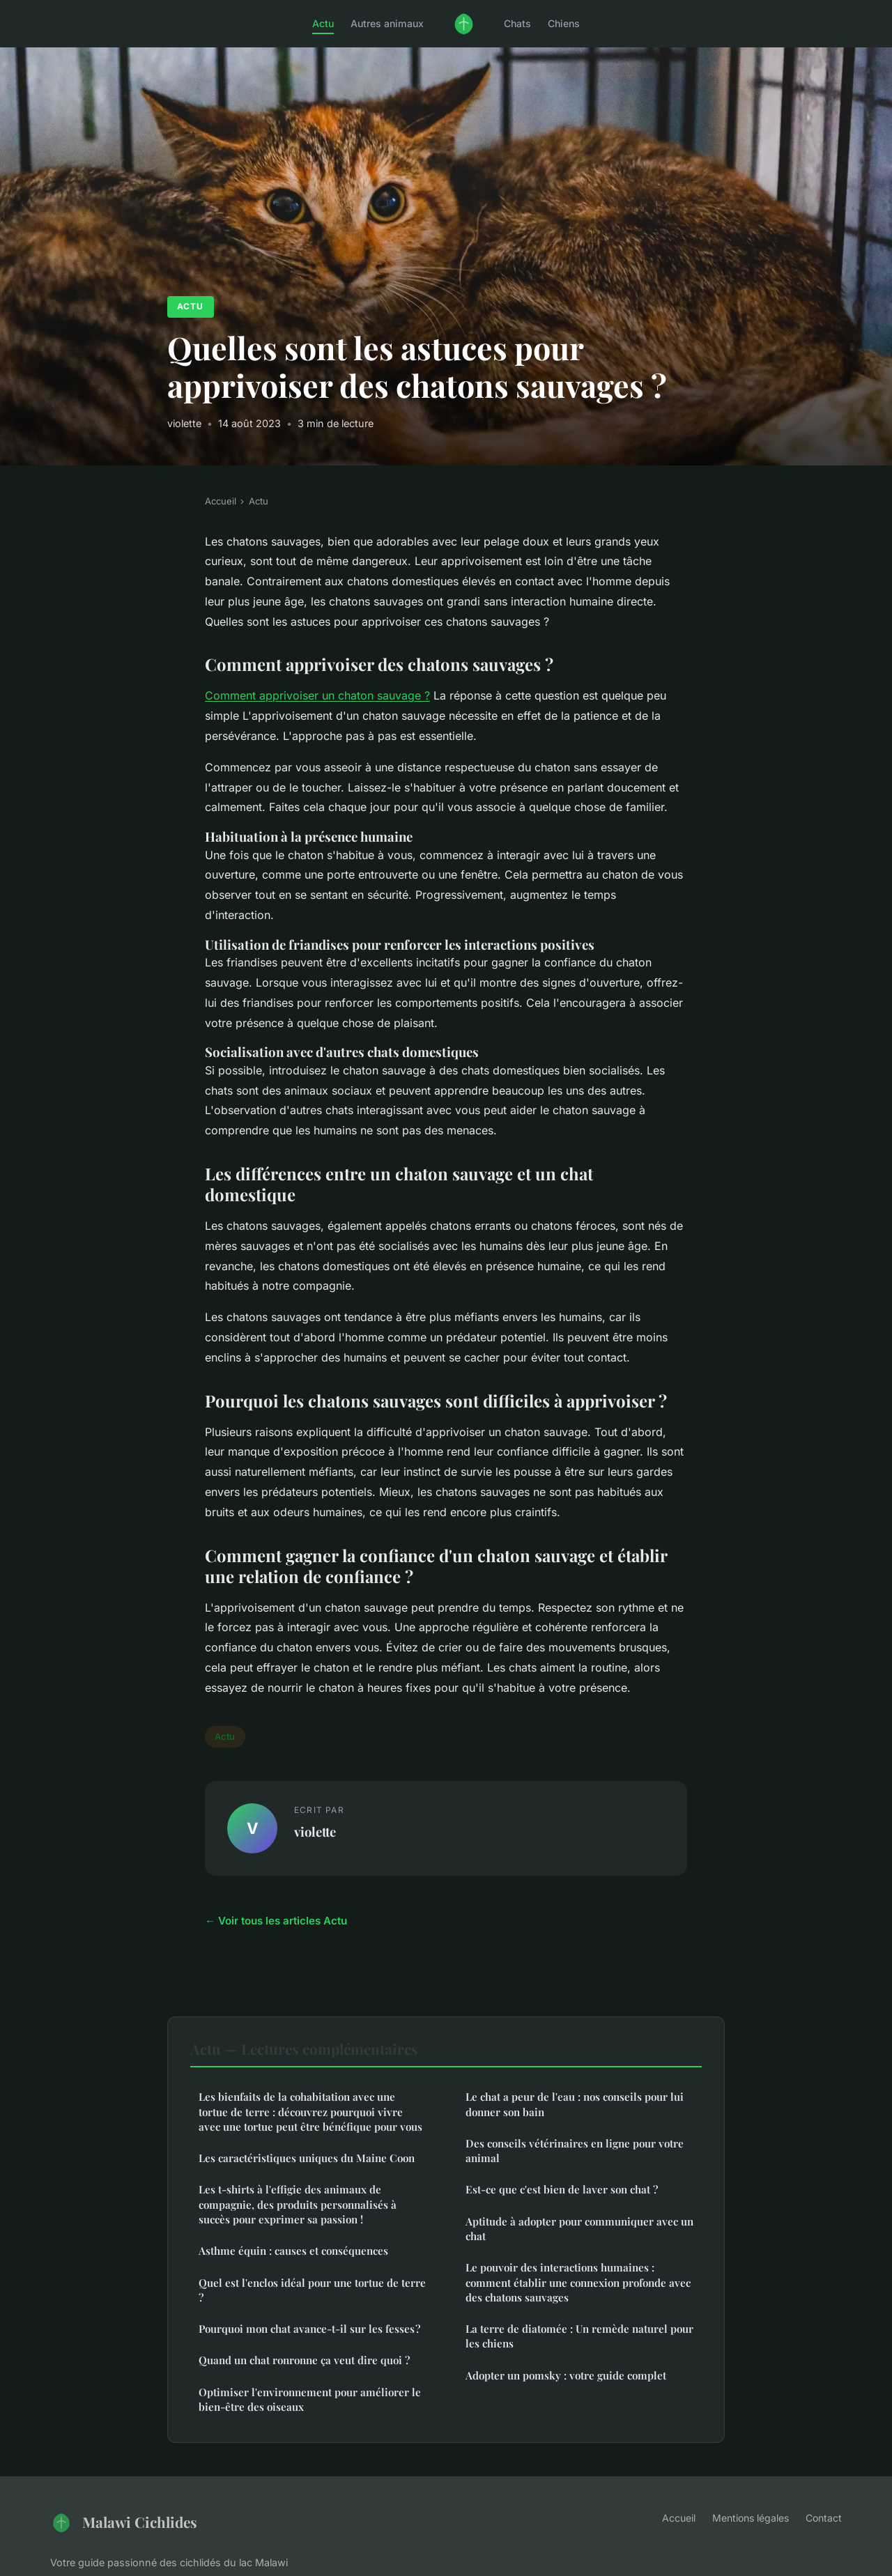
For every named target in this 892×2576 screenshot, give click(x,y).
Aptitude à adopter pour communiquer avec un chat (579, 2228)
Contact (824, 2518)
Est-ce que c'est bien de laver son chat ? (562, 2189)
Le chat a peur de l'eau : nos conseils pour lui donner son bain (575, 2104)
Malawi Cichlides (123, 2522)
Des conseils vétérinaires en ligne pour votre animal (575, 2150)
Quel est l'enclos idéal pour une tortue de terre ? (312, 2290)
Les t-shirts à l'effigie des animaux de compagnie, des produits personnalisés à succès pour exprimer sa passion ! (298, 2204)
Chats (517, 23)
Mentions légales (750, 2518)
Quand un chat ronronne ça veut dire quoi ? (304, 2360)
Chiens (564, 23)
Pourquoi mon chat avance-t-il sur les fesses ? (309, 2329)
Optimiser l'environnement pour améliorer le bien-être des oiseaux (310, 2399)
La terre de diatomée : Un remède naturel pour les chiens (579, 2336)
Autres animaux (387, 23)
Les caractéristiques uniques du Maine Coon (307, 2158)
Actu (323, 23)
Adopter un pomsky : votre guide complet (566, 2375)
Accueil (220, 501)
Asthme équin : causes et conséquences (293, 2251)
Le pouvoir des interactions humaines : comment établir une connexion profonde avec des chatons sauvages (578, 2282)
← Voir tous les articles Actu (276, 1920)
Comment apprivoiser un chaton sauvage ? (317, 695)
